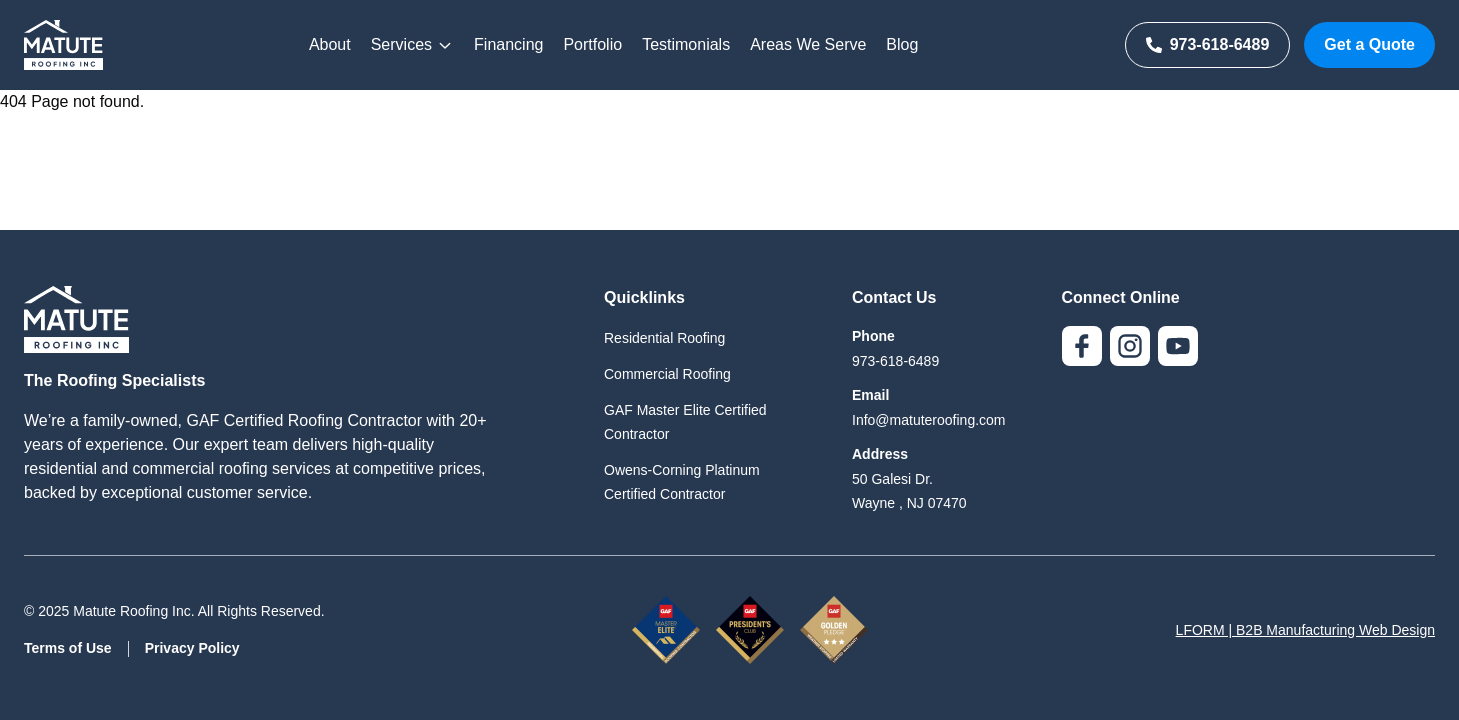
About (330, 44)
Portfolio (592, 44)
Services (412, 45)
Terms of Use (68, 648)
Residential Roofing (664, 338)
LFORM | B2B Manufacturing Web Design (1305, 630)
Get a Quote (1369, 44)
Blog (902, 44)
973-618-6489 (1208, 44)
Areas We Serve (808, 44)
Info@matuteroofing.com (929, 420)
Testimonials (686, 44)
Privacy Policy (192, 648)
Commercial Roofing (667, 374)
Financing (508, 44)
